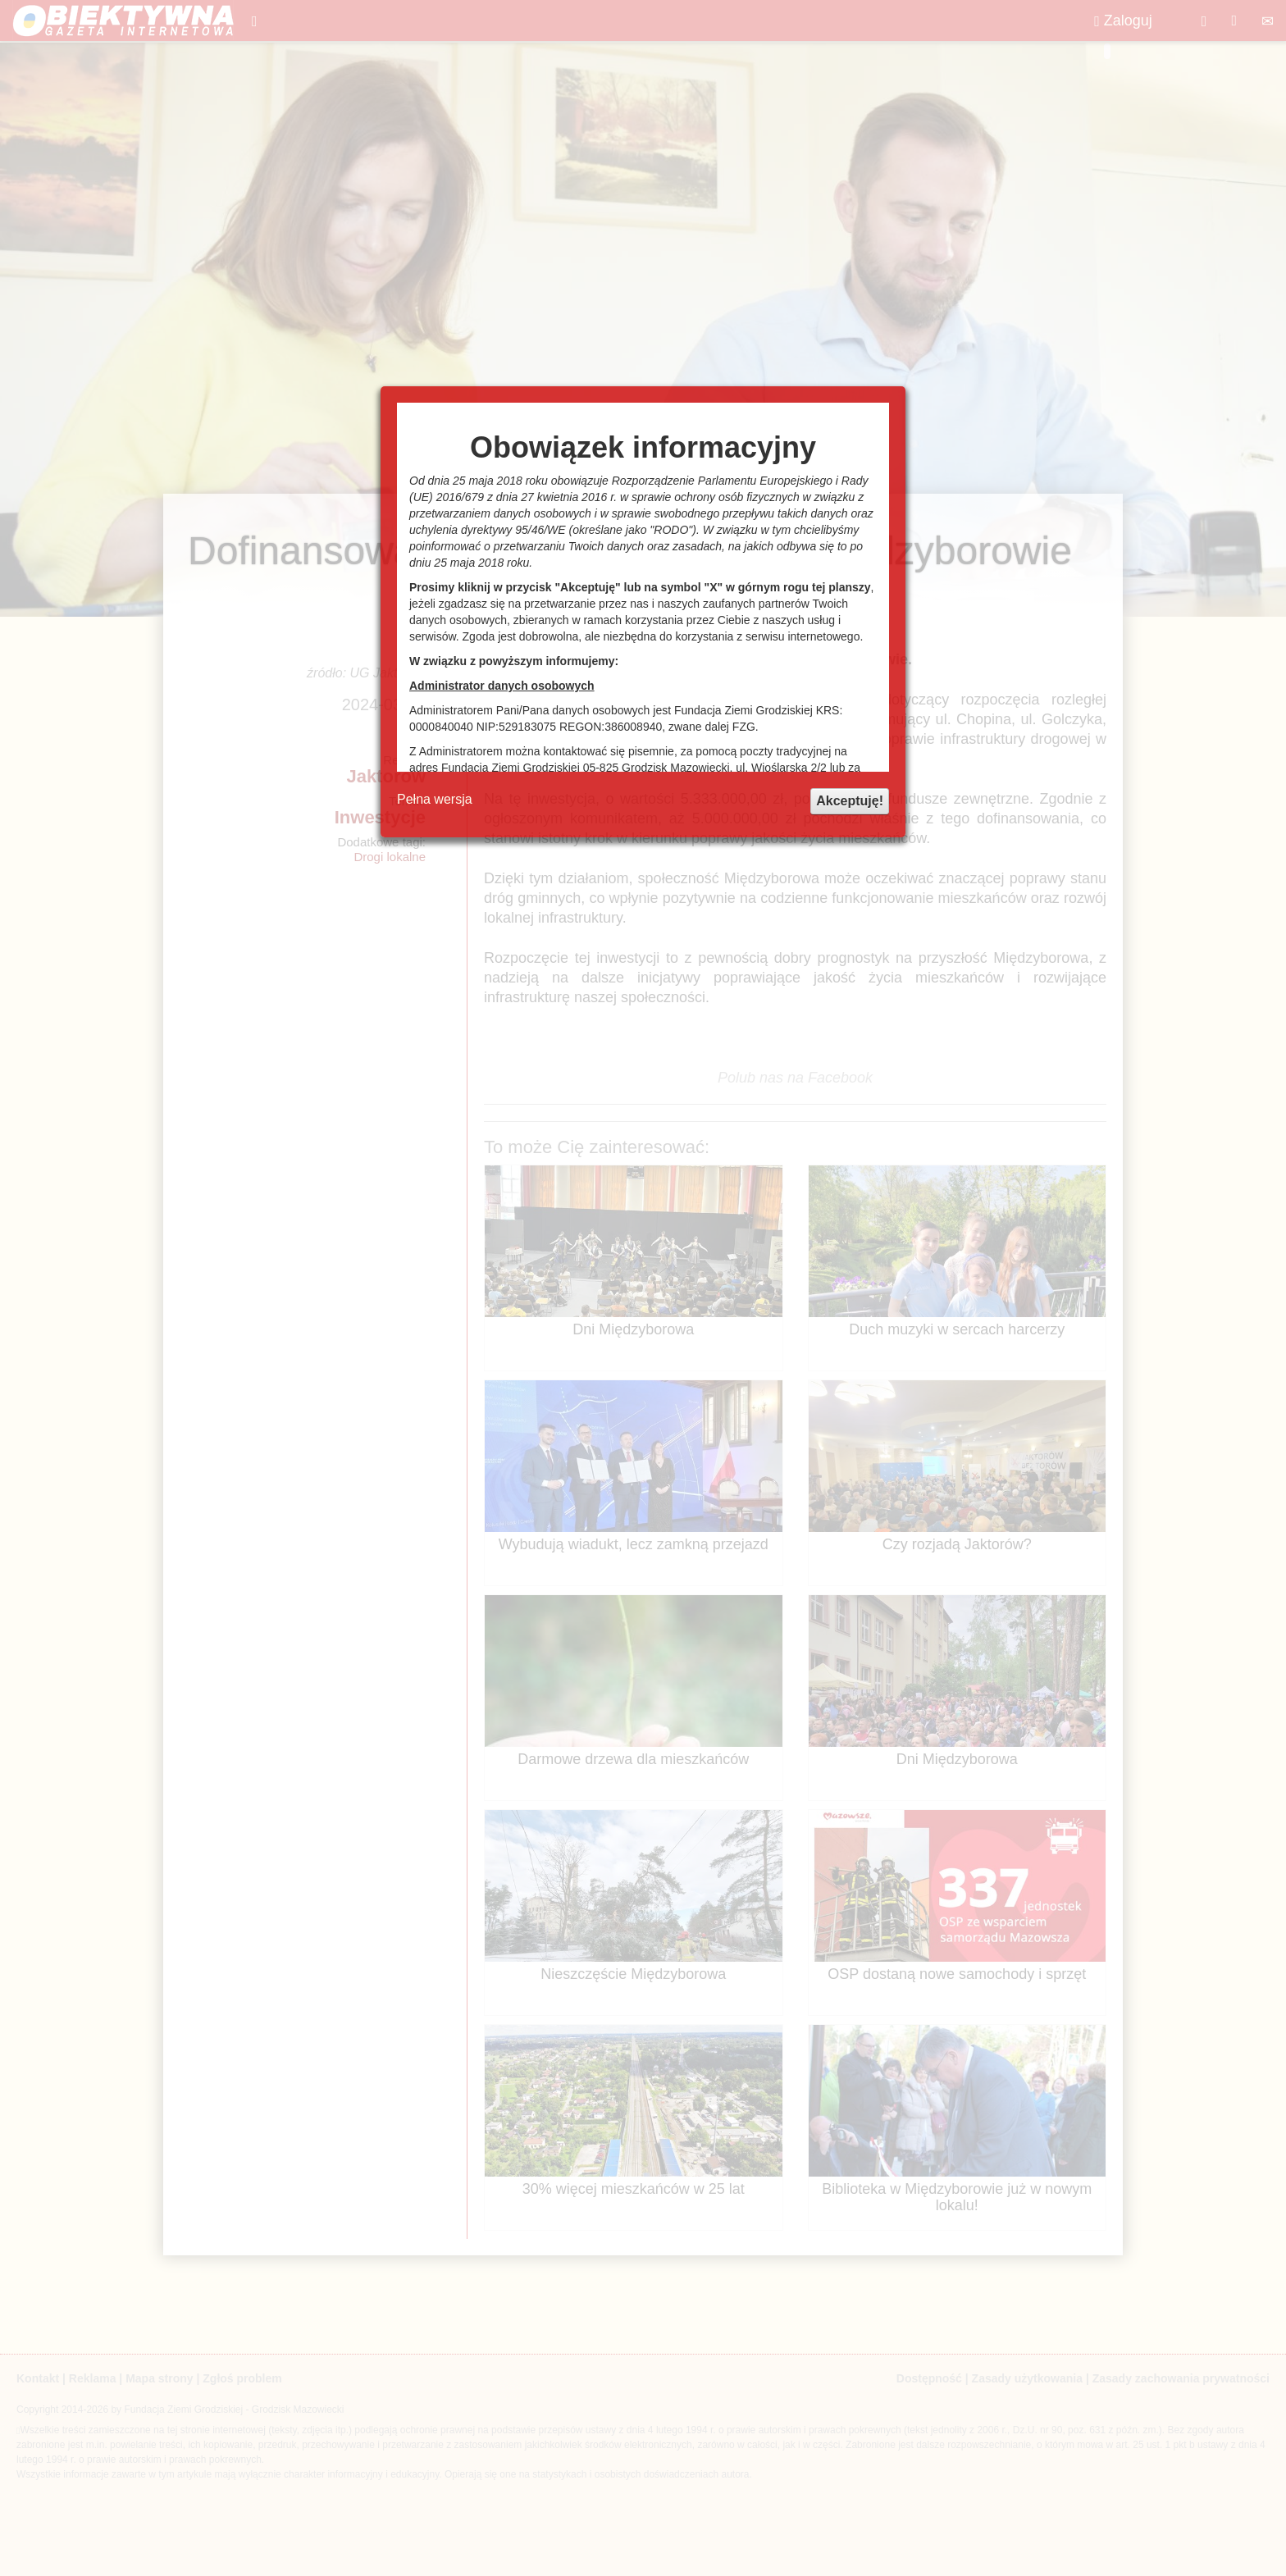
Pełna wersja (434, 799)
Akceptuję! (849, 801)
